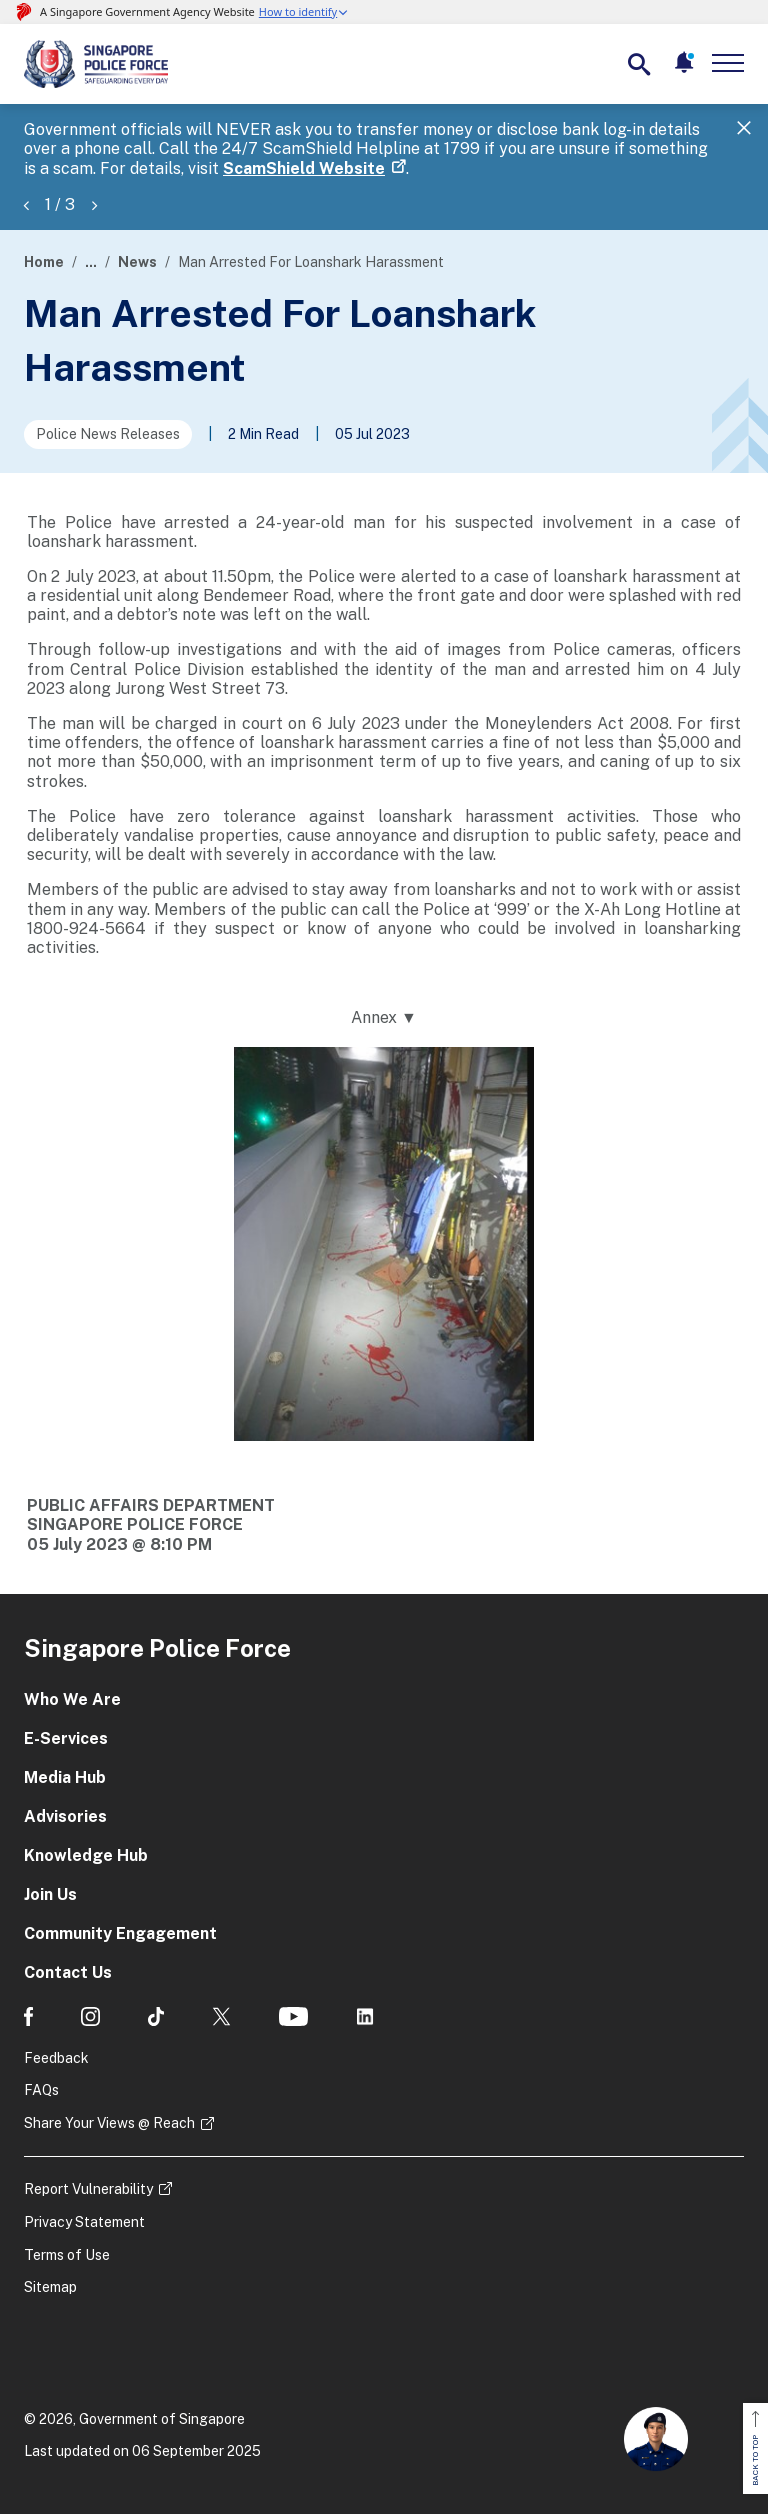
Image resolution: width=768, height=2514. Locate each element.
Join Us (50, 1894)
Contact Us (68, 1972)
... (91, 262)
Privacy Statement (84, 2222)
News (137, 262)
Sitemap (50, 2287)
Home (44, 262)
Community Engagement (120, 1933)
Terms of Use (67, 2255)
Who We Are (72, 1699)
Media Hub (65, 1777)
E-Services (66, 1738)
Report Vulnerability (88, 2189)
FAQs (41, 2090)
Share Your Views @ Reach (109, 2123)
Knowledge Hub (86, 1855)
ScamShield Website (304, 168)
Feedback (56, 2058)
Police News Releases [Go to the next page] (108, 434)
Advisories (65, 1816)
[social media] (28, 2016)
